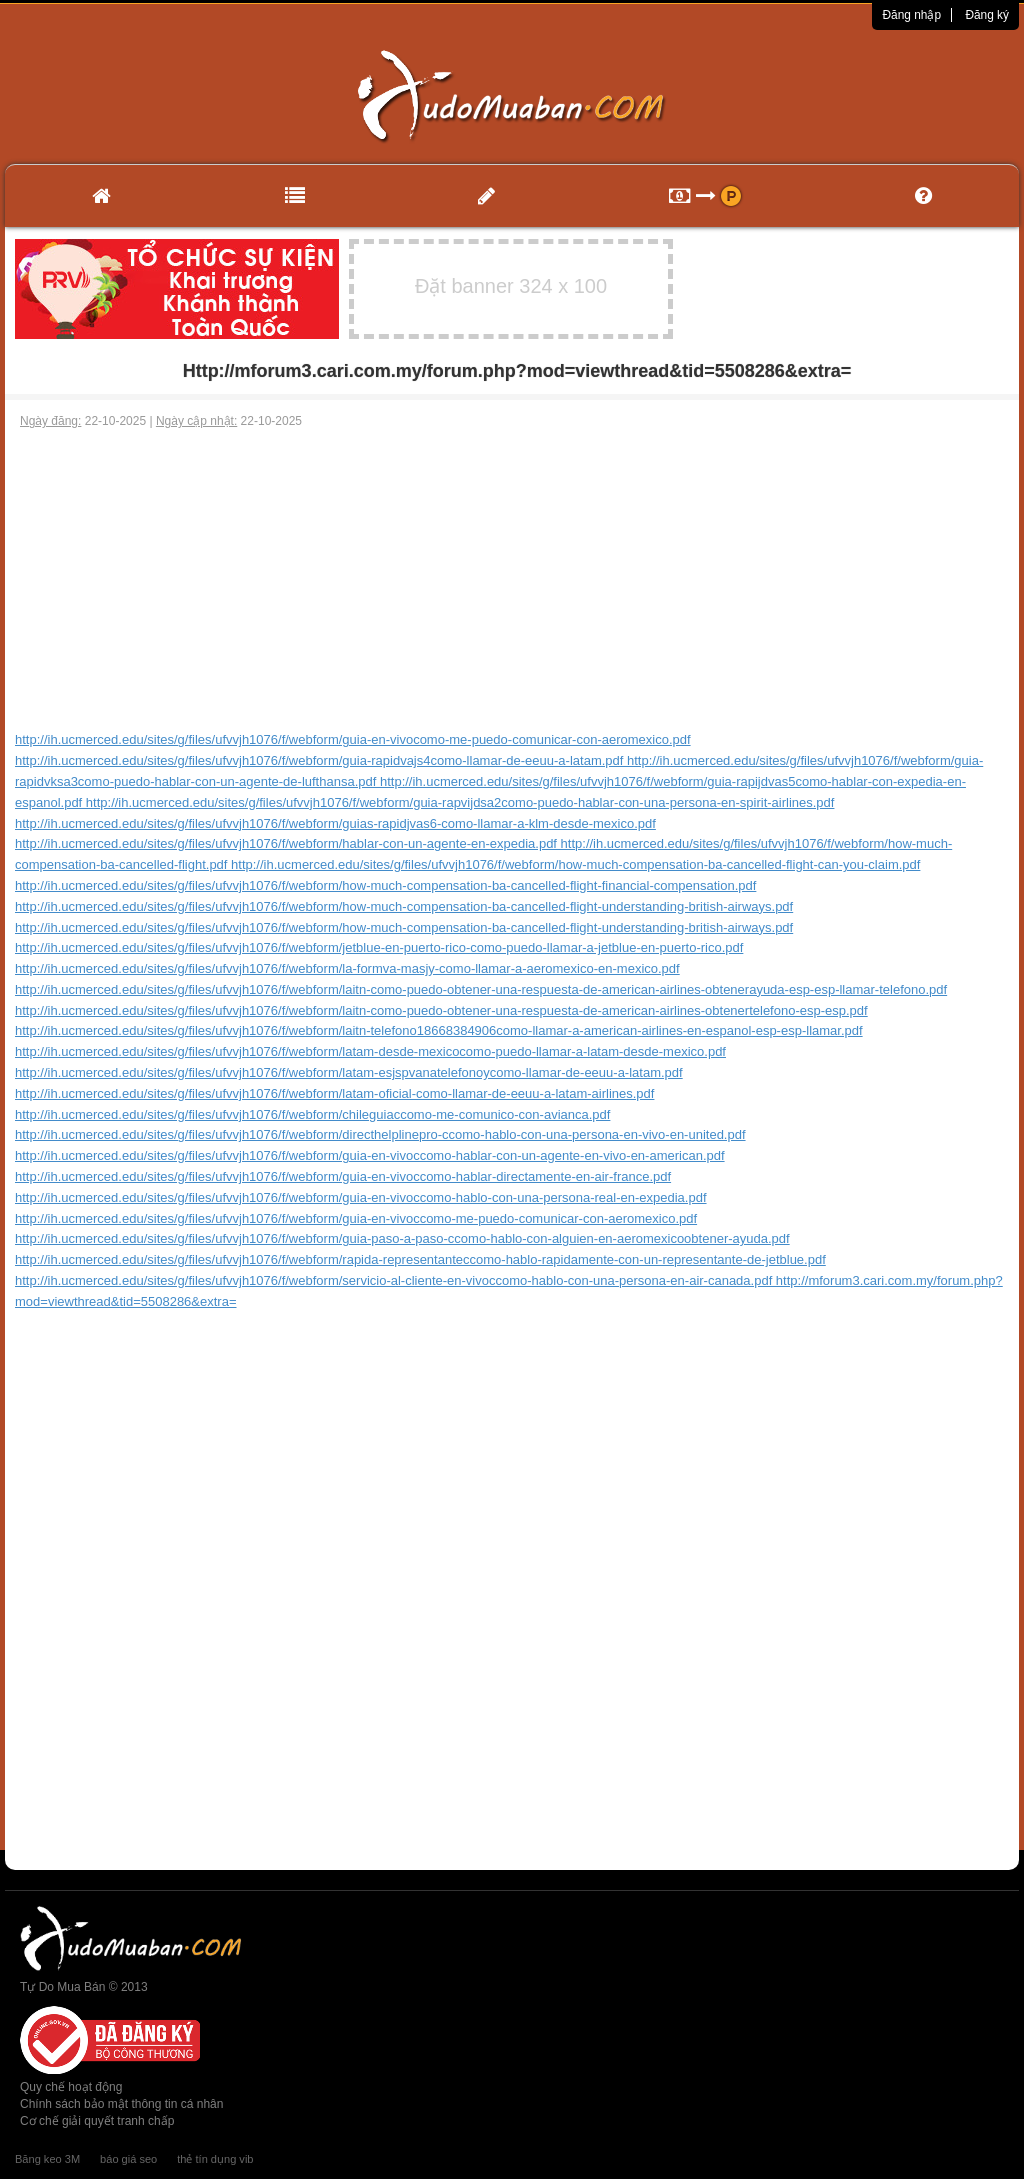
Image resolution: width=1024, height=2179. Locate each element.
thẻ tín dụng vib (215, 2159)
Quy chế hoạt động (71, 2087)
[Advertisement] (512, 580)
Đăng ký (987, 15)
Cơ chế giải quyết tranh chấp (97, 2121)
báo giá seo (128, 2159)
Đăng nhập (911, 15)
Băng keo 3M (47, 2159)
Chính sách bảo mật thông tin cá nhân (121, 2104)
